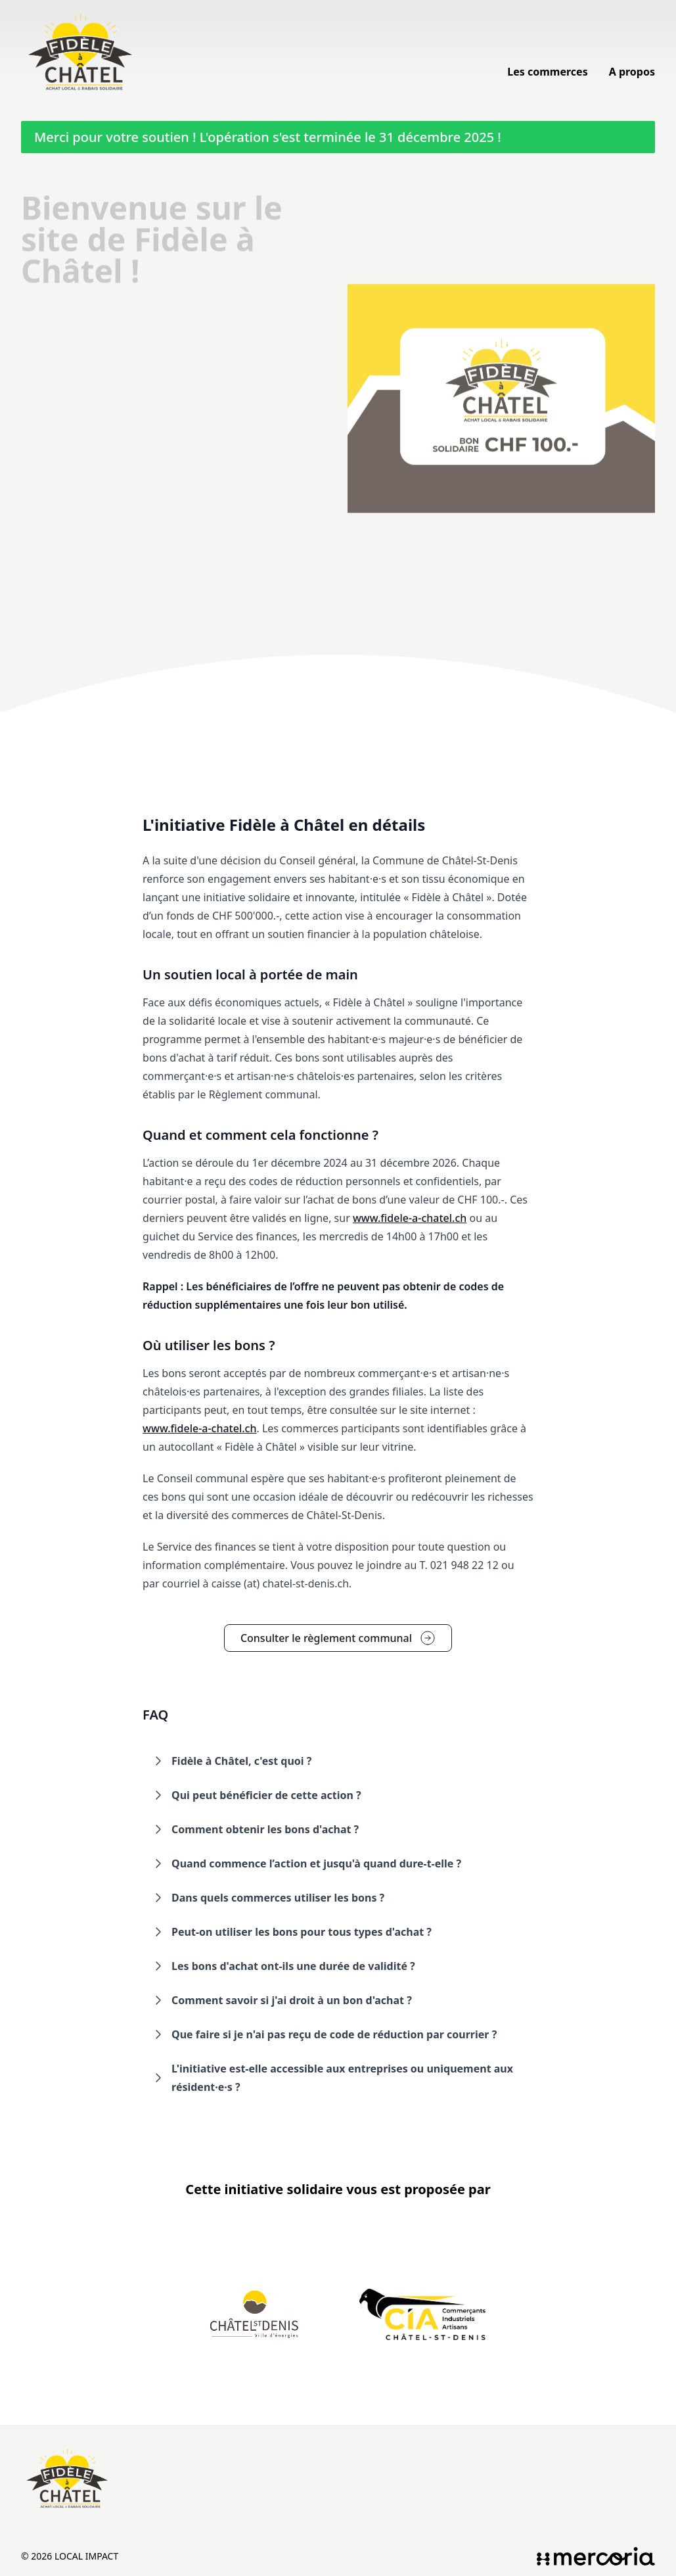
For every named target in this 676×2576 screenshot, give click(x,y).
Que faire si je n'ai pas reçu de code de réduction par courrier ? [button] (323, 2034)
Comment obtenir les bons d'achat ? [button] (254, 1829)
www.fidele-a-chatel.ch (409, 1218)
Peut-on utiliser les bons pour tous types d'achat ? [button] (291, 1932)
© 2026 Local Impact (69, 2556)
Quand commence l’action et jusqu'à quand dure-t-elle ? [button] (305, 1863)
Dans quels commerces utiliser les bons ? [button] (267, 1898)
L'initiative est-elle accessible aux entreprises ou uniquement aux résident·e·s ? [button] (331, 2077)
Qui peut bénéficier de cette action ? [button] (255, 1795)
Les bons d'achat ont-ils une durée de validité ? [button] (282, 1966)
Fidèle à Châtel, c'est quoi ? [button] (230, 1761)
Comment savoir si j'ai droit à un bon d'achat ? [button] (281, 2000)
